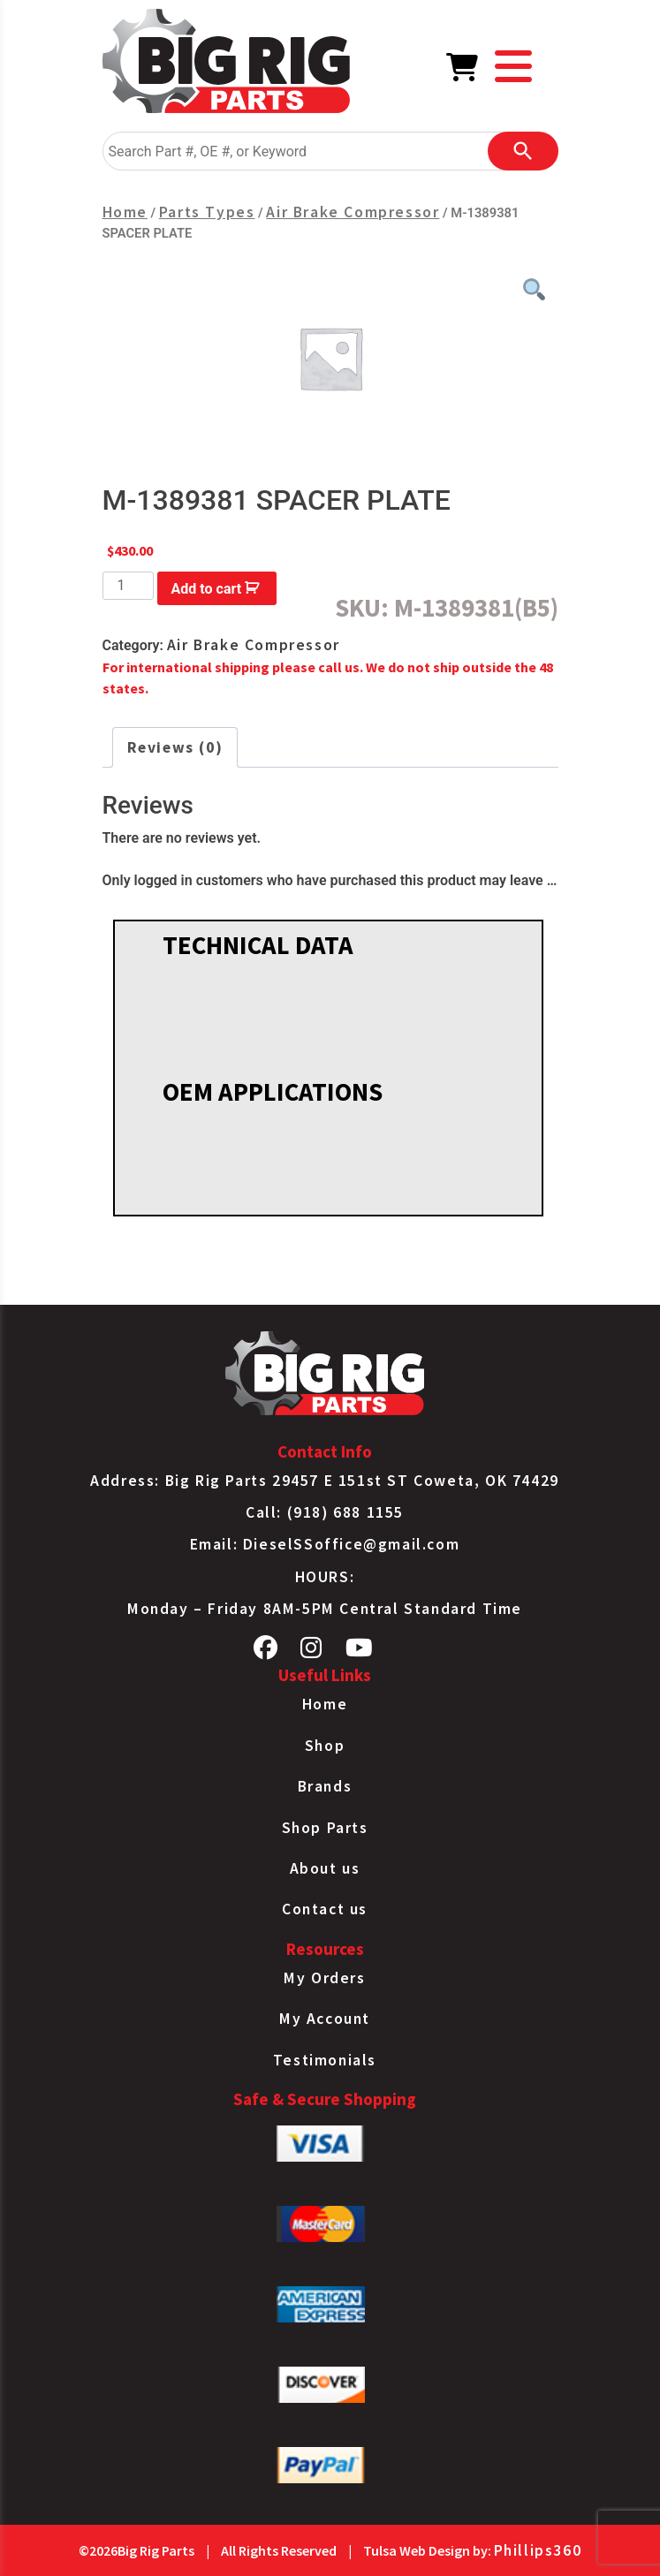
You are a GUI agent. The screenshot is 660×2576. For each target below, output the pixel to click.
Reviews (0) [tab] (175, 747)
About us (325, 1868)
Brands (325, 1786)
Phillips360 (538, 2550)
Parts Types (207, 212)
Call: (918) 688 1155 (325, 1512)
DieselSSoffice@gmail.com (351, 1544)
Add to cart (206, 588)
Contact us (325, 1909)
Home (125, 212)
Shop (325, 1745)
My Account (324, 2018)
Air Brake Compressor (352, 212)
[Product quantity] (128, 586)
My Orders (324, 1978)
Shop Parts (325, 1827)
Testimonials (324, 2060)
